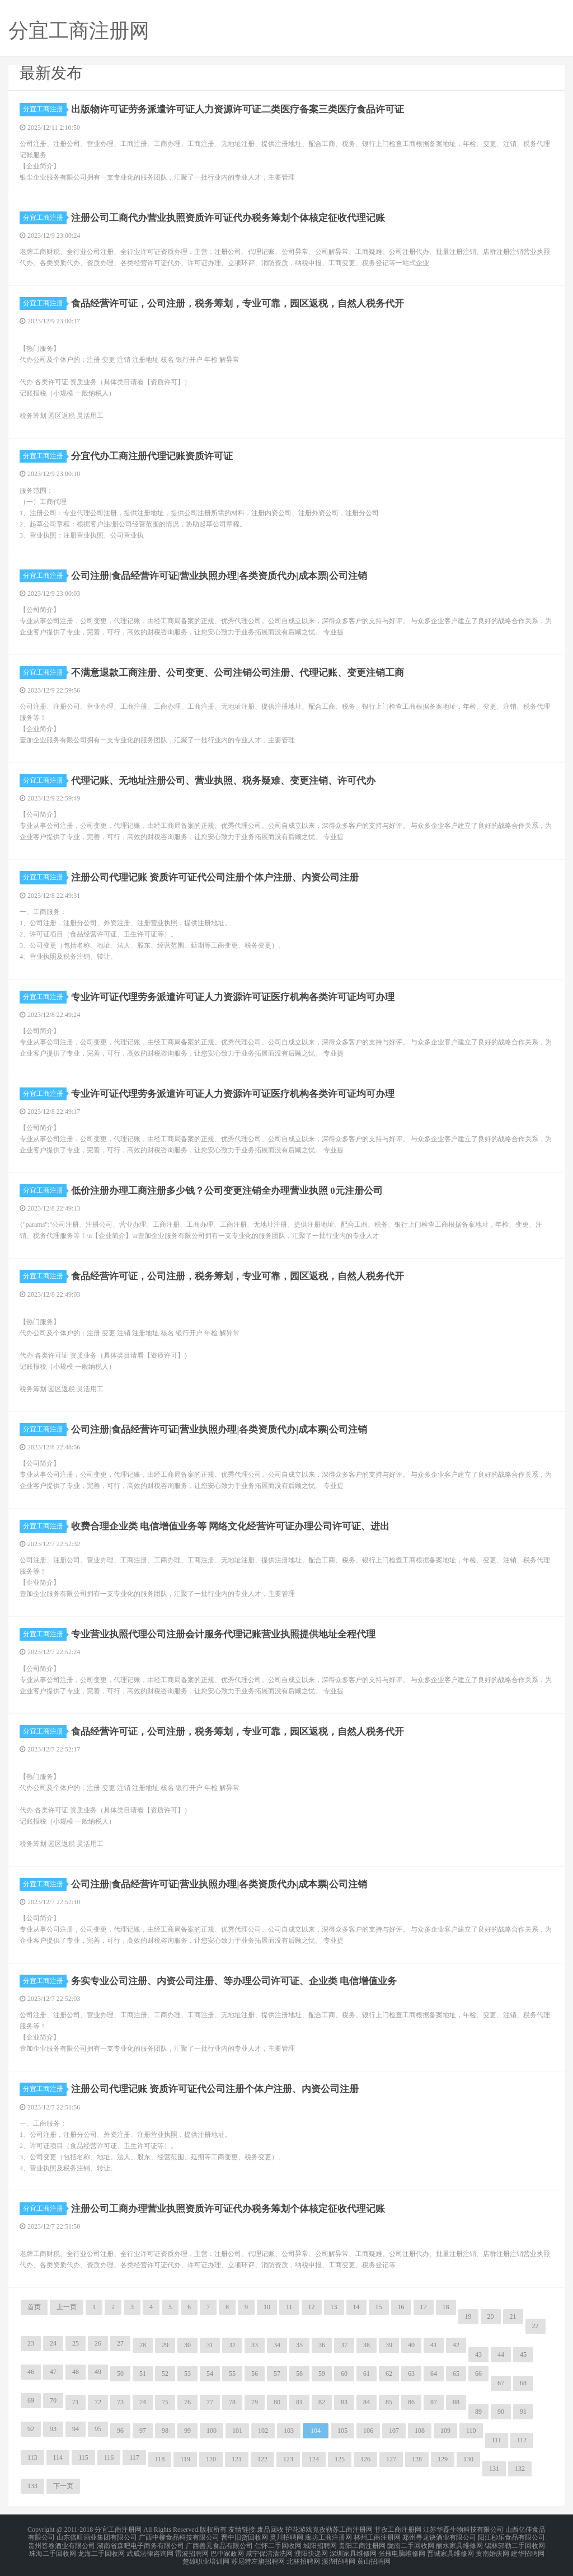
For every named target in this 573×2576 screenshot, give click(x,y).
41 (433, 2345)
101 (237, 2430)
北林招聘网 (303, 2556)
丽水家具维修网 (459, 2542)
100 (211, 2430)
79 (254, 2402)
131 (494, 2469)
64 (433, 2373)
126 (365, 2459)
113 (32, 2457)
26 (98, 2343)
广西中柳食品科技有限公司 (179, 2536)
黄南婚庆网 (492, 2549)
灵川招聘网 (286, 2536)
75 (165, 2402)
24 (53, 2343)
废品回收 (270, 2529)
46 (30, 2372)
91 (523, 2411)
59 (321, 2373)
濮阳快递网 (311, 2549)
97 (142, 2430)
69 (30, 2400)
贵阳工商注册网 (362, 2542)
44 (500, 2354)
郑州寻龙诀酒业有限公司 (439, 2536)
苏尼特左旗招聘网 (258, 2556)
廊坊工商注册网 (328, 2536)
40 (411, 2345)
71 (75, 2402)
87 (433, 2402)
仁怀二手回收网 (278, 2542)
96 (120, 2430)
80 (277, 2402)
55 (232, 2373)
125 (340, 2459)
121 (237, 2459)
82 (321, 2402)
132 (520, 2469)
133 (32, 2486)
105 (342, 2430)
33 (254, 2345)
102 (263, 2430)
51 (142, 2373)
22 (535, 2326)
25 (75, 2343)
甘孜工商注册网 (397, 2529)
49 (98, 2372)
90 (500, 2411)
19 (468, 2316)
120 (211, 2459)
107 (394, 2430)
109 (445, 2430)
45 (523, 2354)
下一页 (63, 2486)
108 (420, 2430)
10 (267, 2307)
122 (262, 2459)
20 (490, 2316)
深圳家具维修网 (353, 2549)
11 (289, 2307)
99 (187, 2430)
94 (75, 2429)
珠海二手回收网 (52, 2549)
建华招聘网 (527, 2549)
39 (389, 2345)
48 (75, 2372)
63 (411, 2373)
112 (522, 2440)
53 (187, 2373)
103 (289, 2430)
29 (165, 2345)
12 (311, 2307)
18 (446, 2307)
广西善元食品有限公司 (219, 2542)
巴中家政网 (227, 2549)
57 (277, 2373)
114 (58, 2457)
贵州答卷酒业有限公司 (61, 2542)
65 (456, 2373)
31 (209, 2345)
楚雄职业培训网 (205, 2556)
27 (120, 2343)
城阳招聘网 (320, 2542)
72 (98, 2402)
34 (277, 2345)
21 (513, 2316)
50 (120, 2373)
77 (209, 2402)
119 (185, 2459)
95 (98, 2429)
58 (299, 2373)
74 (142, 2402)
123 (288, 2459)
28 (142, 2345)
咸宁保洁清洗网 (269, 2549)
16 (401, 2307)
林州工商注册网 (377, 2536)
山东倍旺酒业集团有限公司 (97, 2536)
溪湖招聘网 (338, 2556)
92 (30, 2429)
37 (344, 2345)
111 (496, 2440)
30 (187, 2345)
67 (500, 2383)
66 (478, 2373)
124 (314, 2459)
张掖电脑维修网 (401, 2549)
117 (134, 2457)
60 (344, 2373)
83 (344, 2402)
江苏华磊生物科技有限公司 (463, 2529)
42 (456, 2345)
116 (109, 2457)
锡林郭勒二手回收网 (515, 2542)
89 (478, 2411)
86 (411, 2402)
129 (443, 2459)
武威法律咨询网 (149, 2549)
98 (165, 2430)
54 (209, 2373)
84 (366, 2402)
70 (53, 2400)
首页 (34, 2307)
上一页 (67, 2307)
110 (471, 2430)
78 (232, 2402)
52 (165, 2373)
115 (83, 2457)
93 (53, 2429)
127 (391, 2459)
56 (254, 2373)
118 (160, 2459)
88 (456, 2402)
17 (423, 2307)
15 (378, 2307)
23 (30, 2343)
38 (366, 2345)
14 (356, 2307)
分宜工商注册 (45, 109)
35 (299, 2345)
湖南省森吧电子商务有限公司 (140, 2542)
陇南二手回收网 (410, 2542)
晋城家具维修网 (450, 2549)
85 (389, 2402)
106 (368, 2430)
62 (389, 2373)
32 (232, 2345)
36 (321, 2345)
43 (478, 2354)
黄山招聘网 (374, 2556)
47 (53, 2372)
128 (417, 2459)
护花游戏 (298, 2529)
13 (334, 2307)
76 (187, 2402)
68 (523, 2383)
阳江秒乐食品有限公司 (511, 2536)
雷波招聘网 (192, 2549)
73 (120, 2402)
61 (366, 2373)
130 (468, 2459)
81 (299, 2402)
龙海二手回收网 (101, 2549)
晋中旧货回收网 (244, 2536)
